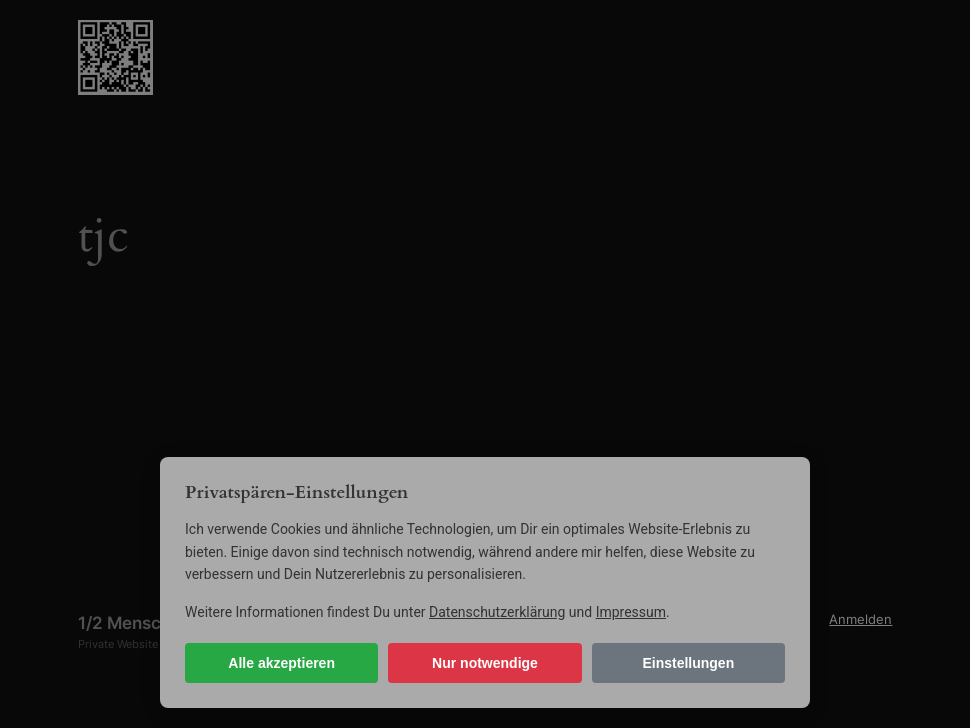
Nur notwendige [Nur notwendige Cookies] (485, 663)
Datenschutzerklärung (497, 612)
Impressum (631, 612)
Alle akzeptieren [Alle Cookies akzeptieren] (281, 663)
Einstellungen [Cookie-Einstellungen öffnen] (688, 663)
